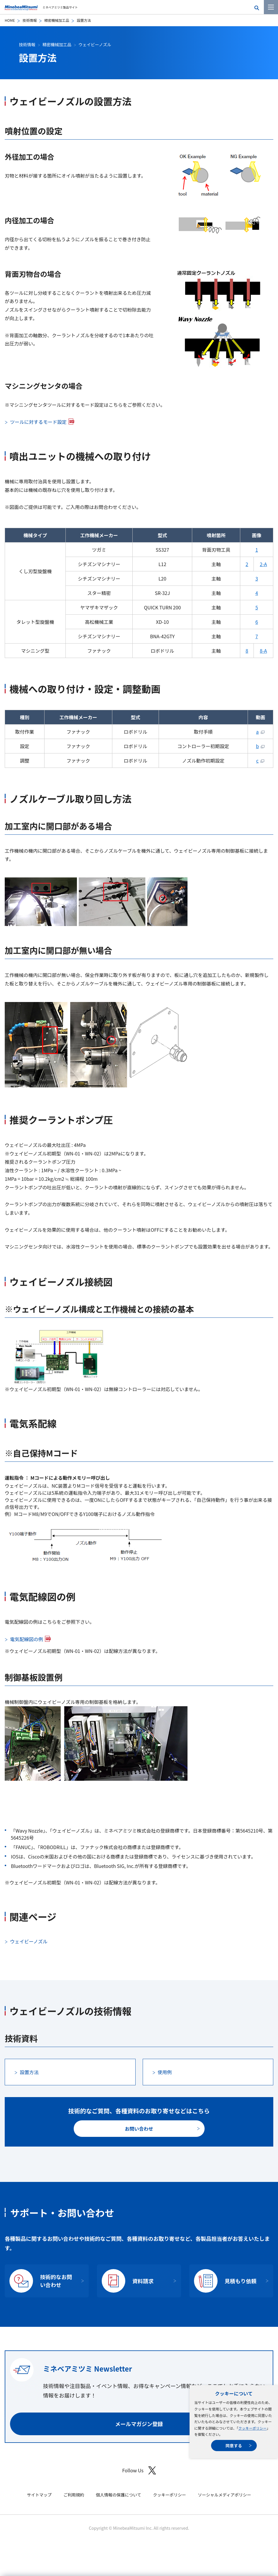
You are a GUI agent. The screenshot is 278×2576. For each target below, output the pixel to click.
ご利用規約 (73, 2495)
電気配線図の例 (26, 1639)
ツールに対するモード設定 (38, 421)
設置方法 (29, 2072)
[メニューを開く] (271, 7)
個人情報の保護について (118, 2495)
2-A (263, 564)
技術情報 (29, 20)
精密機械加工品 (56, 20)
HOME (10, 20)
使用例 (165, 2072)
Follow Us (139, 2470)
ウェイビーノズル (94, 44)
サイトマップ (39, 2495)
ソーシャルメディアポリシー (224, 2495)
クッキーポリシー (252, 2427)
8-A (263, 650)
